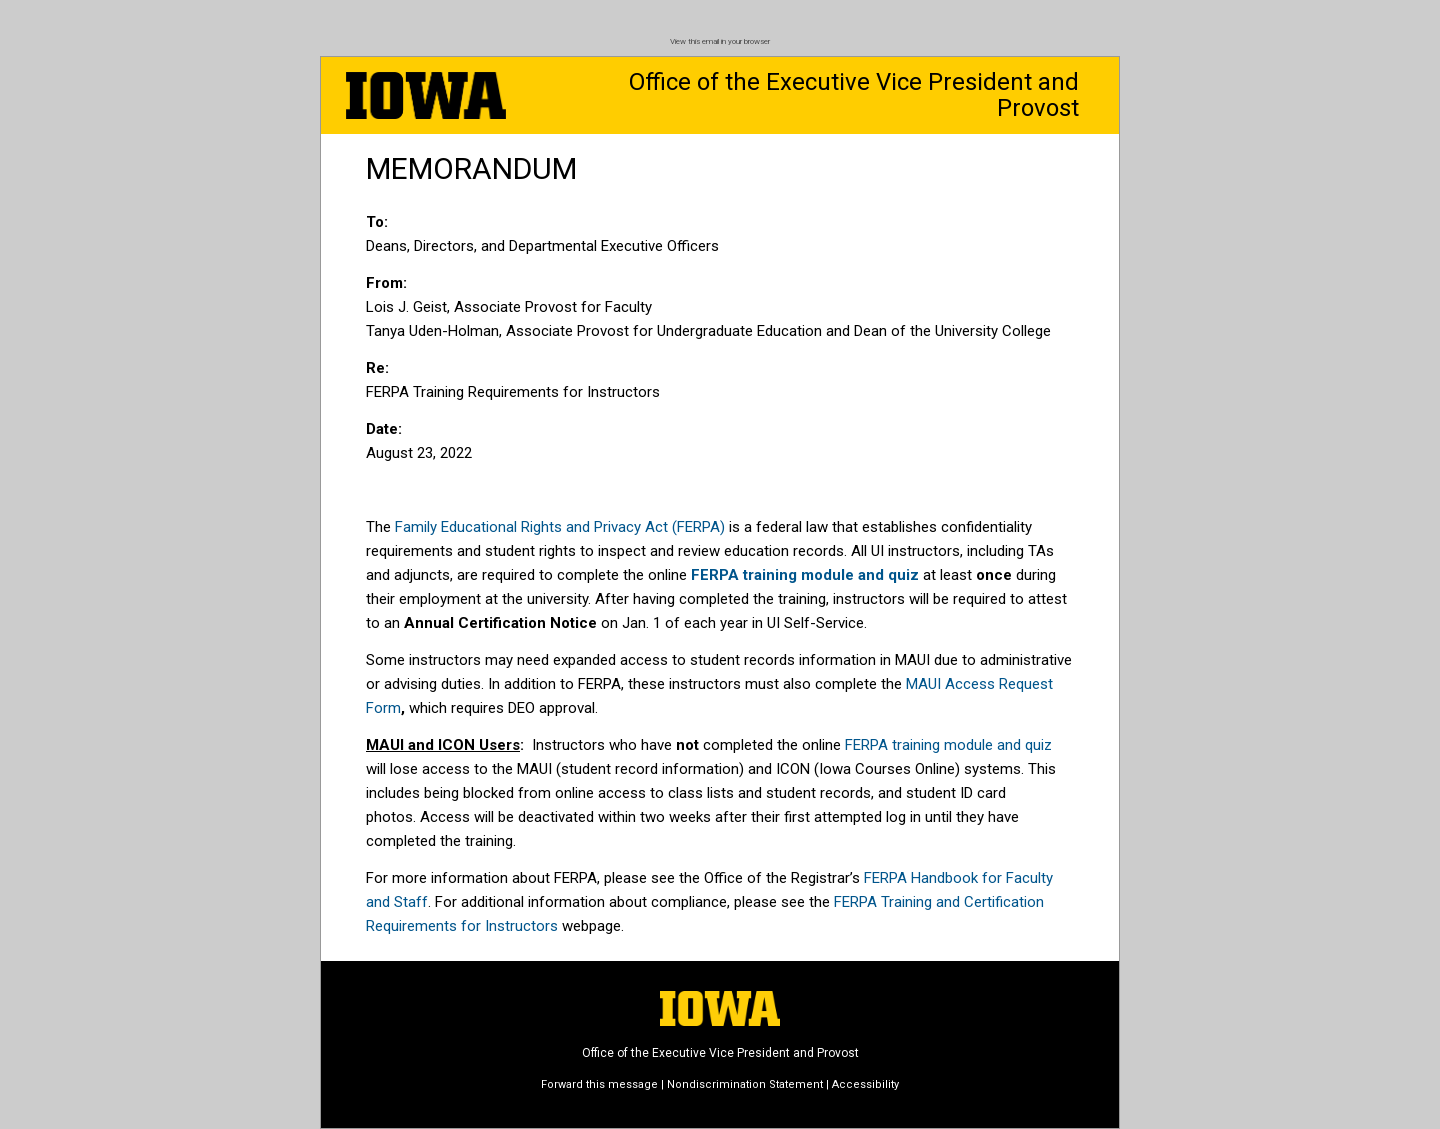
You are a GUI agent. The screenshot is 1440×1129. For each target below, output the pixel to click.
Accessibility (865, 1084)
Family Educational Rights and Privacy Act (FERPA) (560, 527)
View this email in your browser (720, 41)
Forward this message (599, 1084)
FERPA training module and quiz (948, 745)
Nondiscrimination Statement (745, 1084)
